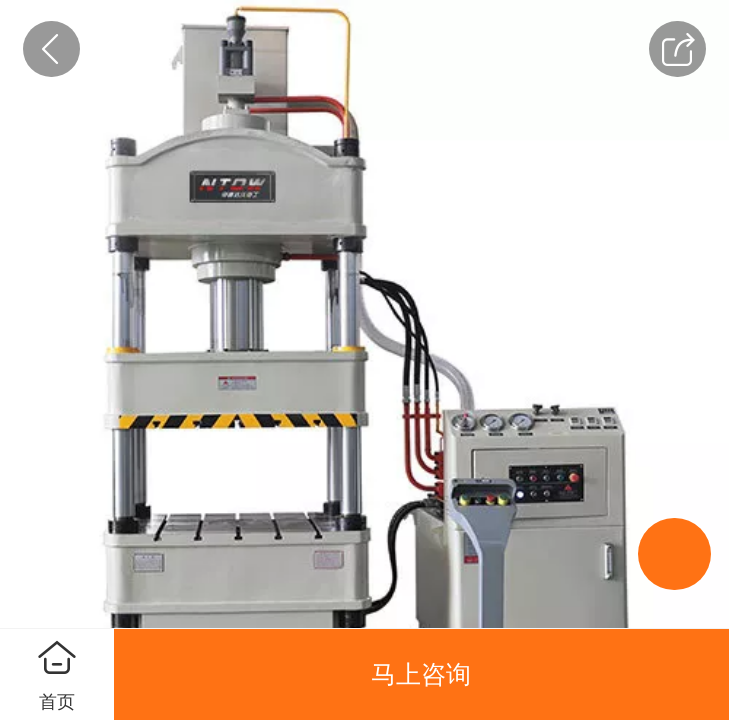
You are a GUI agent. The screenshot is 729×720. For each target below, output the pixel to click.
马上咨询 (421, 674)
